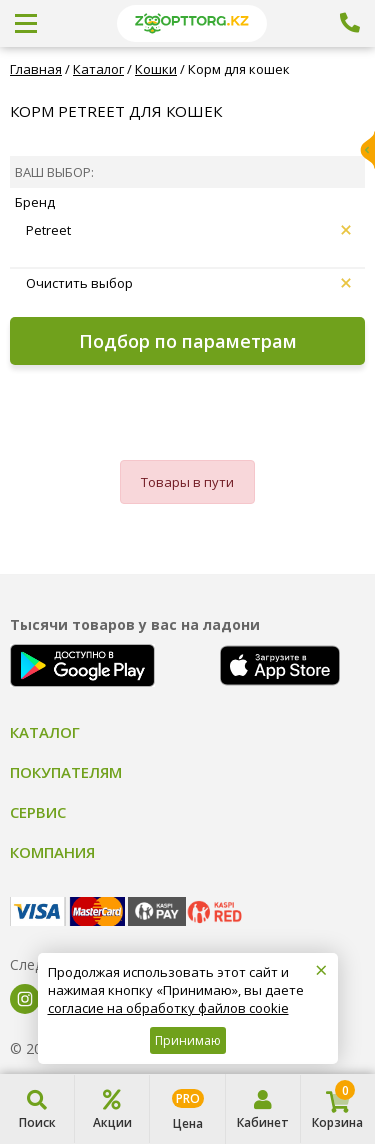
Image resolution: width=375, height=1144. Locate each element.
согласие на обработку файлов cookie (168, 1008)
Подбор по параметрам (188, 341)
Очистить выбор (188, 283)
